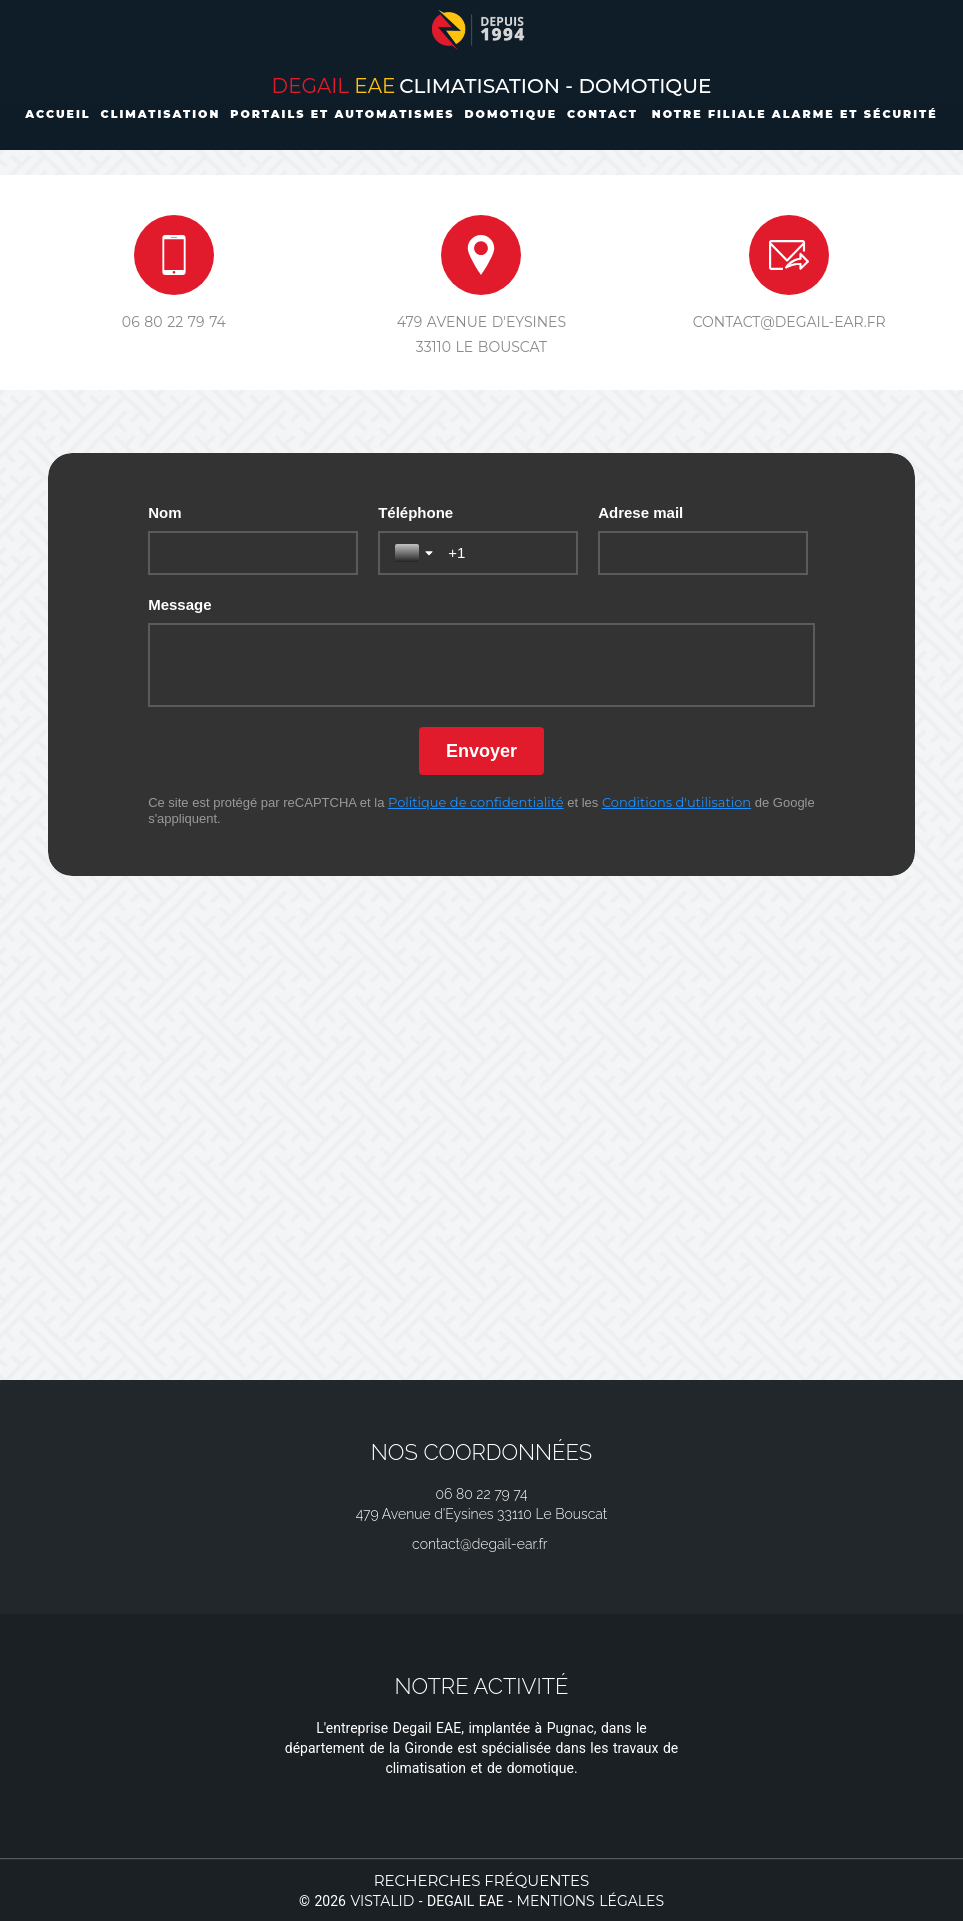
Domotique (511, 114)
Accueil (57, 114)
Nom (164, 512)
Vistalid (382, 1901)
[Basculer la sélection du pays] (416, 553)
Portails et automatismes (342, 114)
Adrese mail (640, 512)
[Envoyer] (481, 751)
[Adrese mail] (703, 553)
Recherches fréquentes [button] (482, 1880)
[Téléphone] (504, 553)
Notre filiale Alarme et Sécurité (795, 114)
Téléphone (415, 512)
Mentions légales (590, 1901)
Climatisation (161, 114)
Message (179, 604)
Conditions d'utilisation (676, 802)
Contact (602, 114)
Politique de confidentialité (476, 802)
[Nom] (253, 553)
